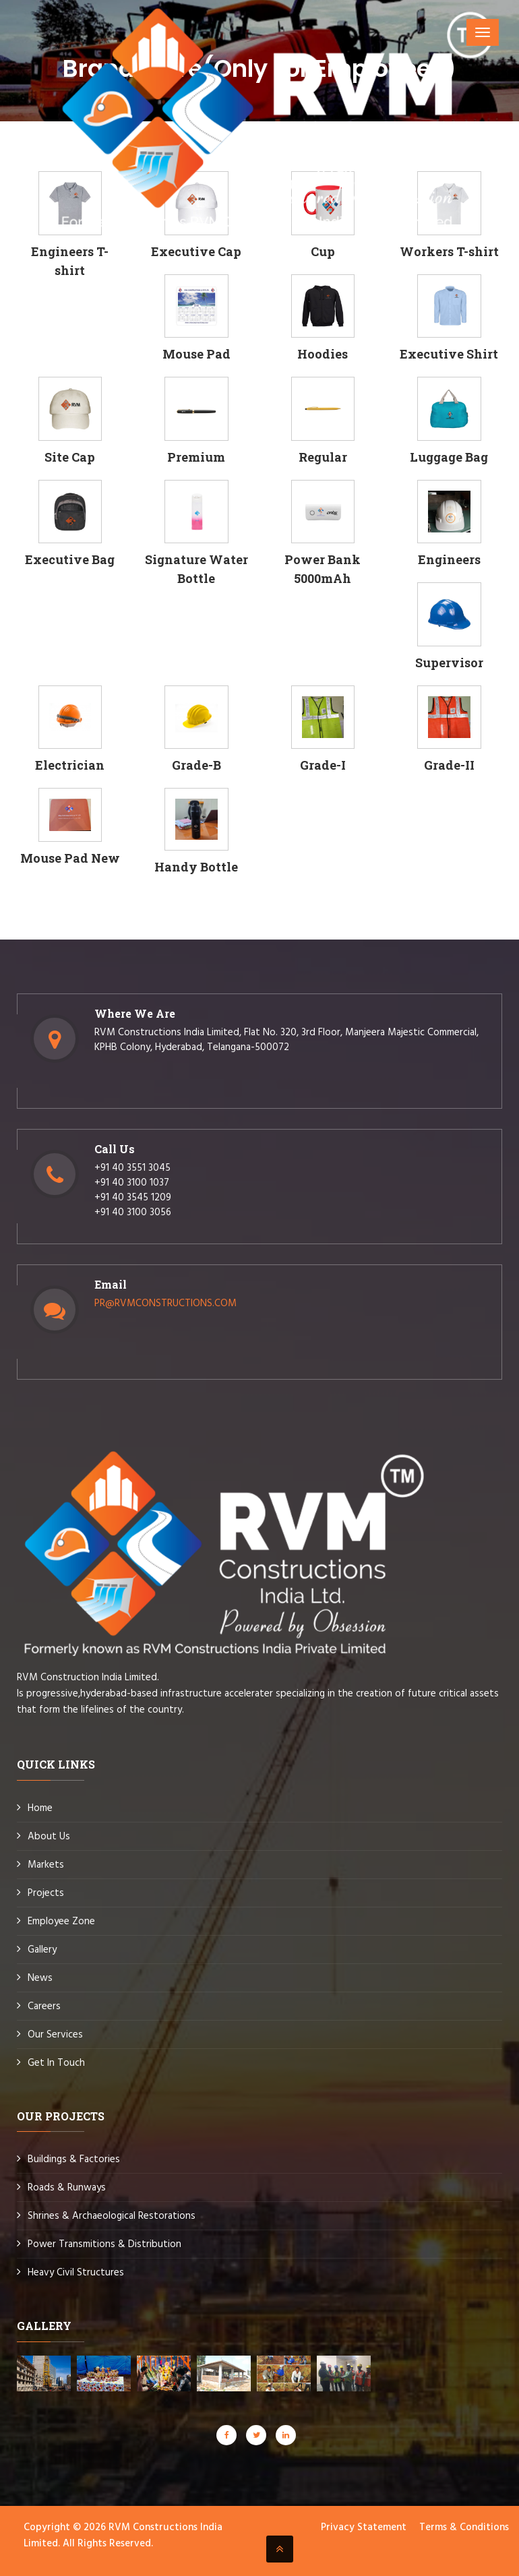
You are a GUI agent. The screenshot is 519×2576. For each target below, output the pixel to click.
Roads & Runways (67, 2188)
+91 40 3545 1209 (132, 1198)
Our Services (55, 2035)
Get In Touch (56, 2063)
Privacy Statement (363, 2527)
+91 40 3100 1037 (131, 1183)
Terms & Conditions (464, 2527)
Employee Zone (61, 1921)
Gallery (42, 1950)
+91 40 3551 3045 (132, 1168)
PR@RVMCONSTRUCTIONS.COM (165, 1303)
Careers (44, 2006)
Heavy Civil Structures (76, 2273)
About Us (49, 1837)
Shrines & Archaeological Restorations (111, 2216)
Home (40, 1808)
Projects (46, 1893)
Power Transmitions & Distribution (104, 2244)
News (40, 1978)
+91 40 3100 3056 (132, 1212)
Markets (46, 1865)
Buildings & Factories (74, 2159)
